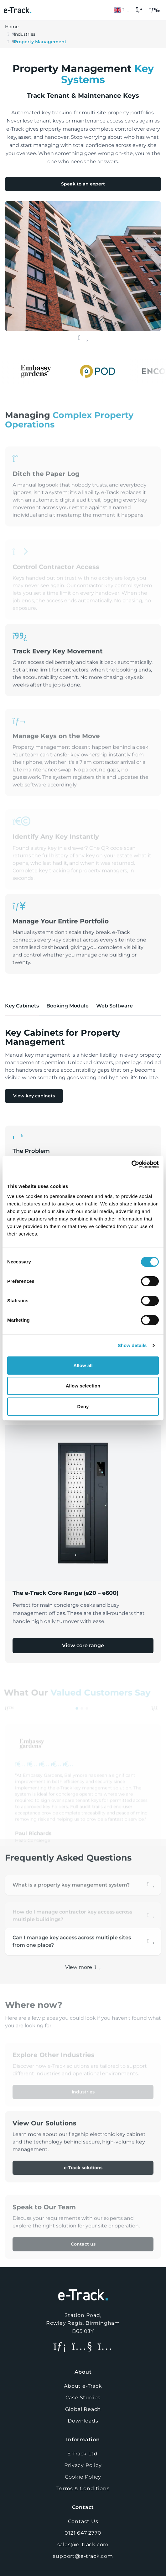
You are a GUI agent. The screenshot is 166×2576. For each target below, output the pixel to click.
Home (11, 26)
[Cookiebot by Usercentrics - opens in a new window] (131, 1164)
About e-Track (83, 2386)
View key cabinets (34, 1096)
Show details (132, 1345)
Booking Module (67, 1006)
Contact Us (83, 2521)
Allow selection (83, 1385)
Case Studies (83, 2398)
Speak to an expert (83, 184)
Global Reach (83, 2409)
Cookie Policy (83, 2477)
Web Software (114, 1006)
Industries (24, 34)
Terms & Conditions (82, 2488)
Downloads (83, 2421)
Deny (83, 1406)
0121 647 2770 (83, 2533)
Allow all (83, 1365)
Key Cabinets (22, 1006)
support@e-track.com (83, 2556)
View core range (83, 1645)
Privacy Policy (82, 2465)
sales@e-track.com (83, 2544)
